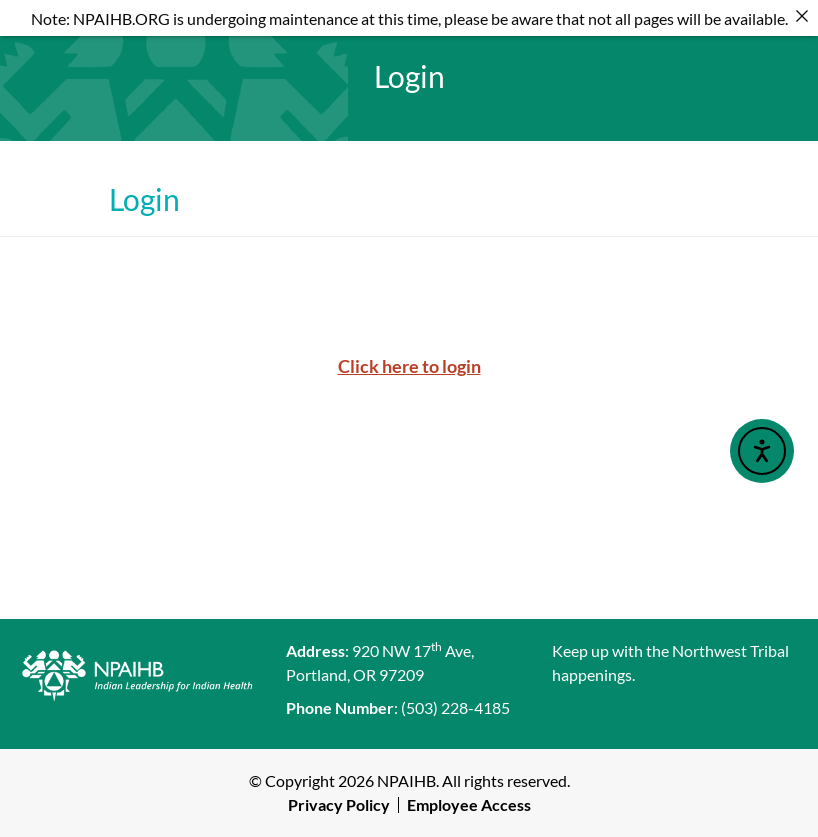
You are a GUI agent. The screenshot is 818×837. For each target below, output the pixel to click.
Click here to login (409, 366)
